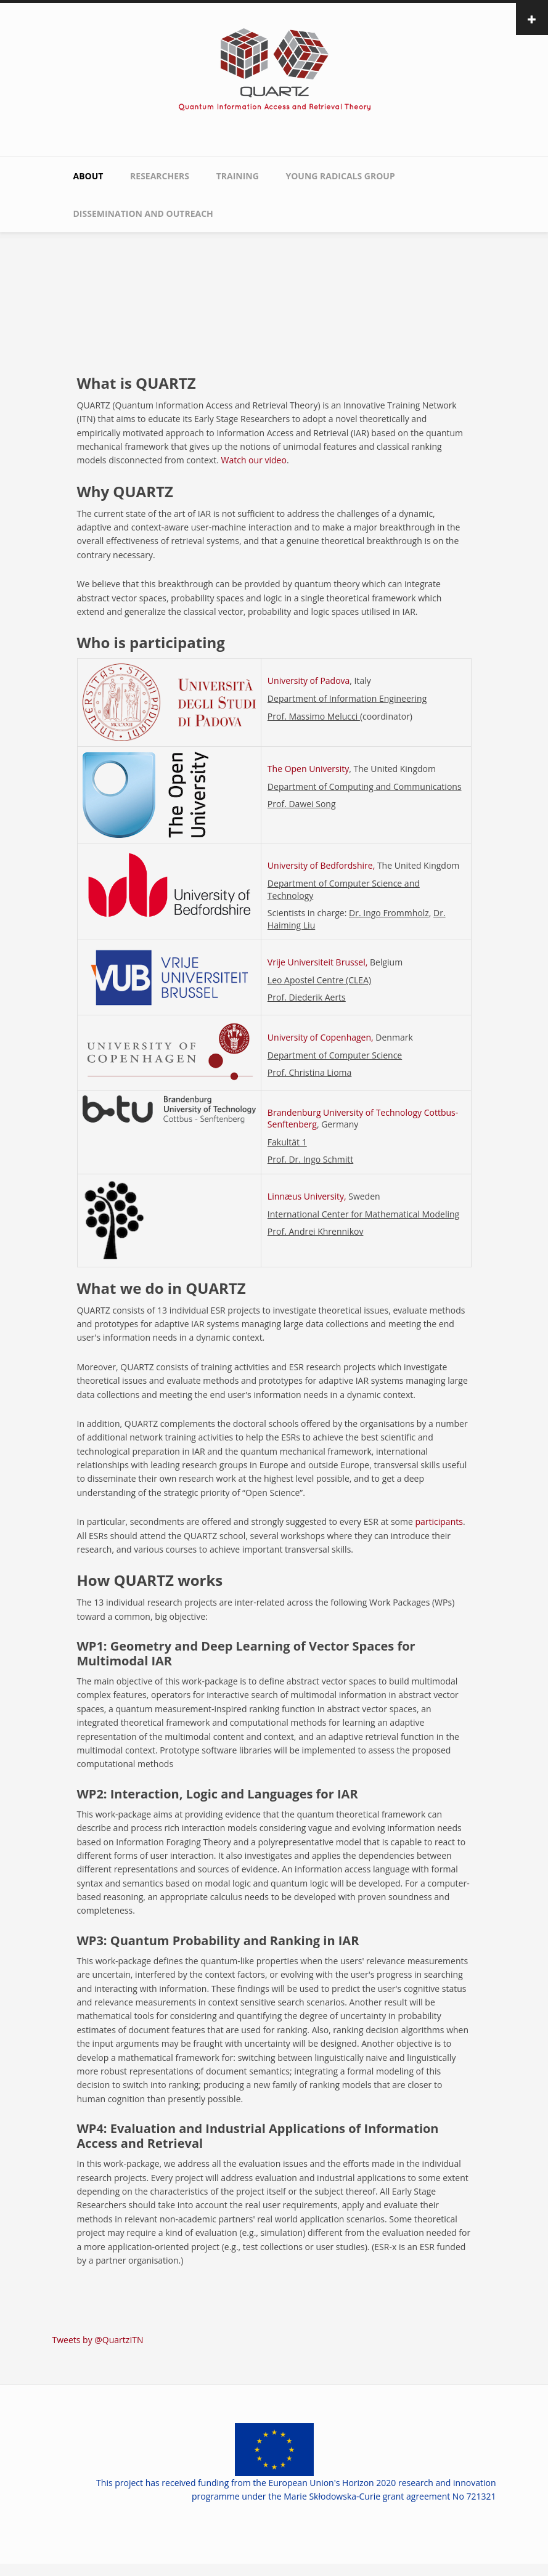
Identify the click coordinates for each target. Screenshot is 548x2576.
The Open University (308, 768)
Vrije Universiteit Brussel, (317, 962)
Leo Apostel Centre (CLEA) (319, 980)
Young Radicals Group (340, 176)
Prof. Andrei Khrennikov (316, 1231)
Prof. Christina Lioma (309, 1072)
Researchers (159, 176)
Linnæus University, (307, 1196)
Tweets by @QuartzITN (98, 2340)
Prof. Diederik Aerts (307, 997)
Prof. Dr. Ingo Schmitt (310, 1159)
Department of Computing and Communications (365, 786)
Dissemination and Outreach (143, 213)
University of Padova (309, 680)
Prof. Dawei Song (302, 804)
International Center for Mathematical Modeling (363, 1214)
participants (438, 1521)
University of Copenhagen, (321, 1037)
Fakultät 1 (287, 1142)
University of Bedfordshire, (321, 865)
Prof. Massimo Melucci (314, 716)
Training (237, 176)
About (88, 176)
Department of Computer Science (335, 1055)
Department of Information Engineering (347, 698)
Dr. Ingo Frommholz (389, 913)
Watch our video (253, 460)
